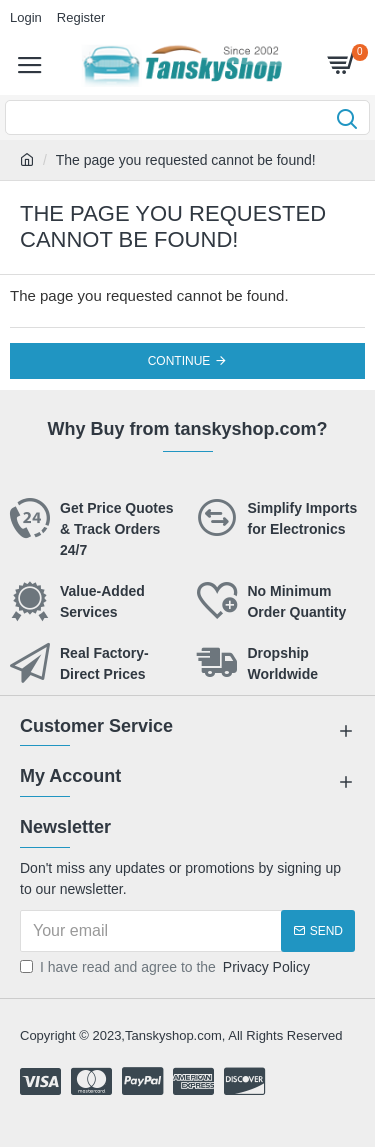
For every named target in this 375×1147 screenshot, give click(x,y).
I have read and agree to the (166, 967)
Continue (179, 361)
